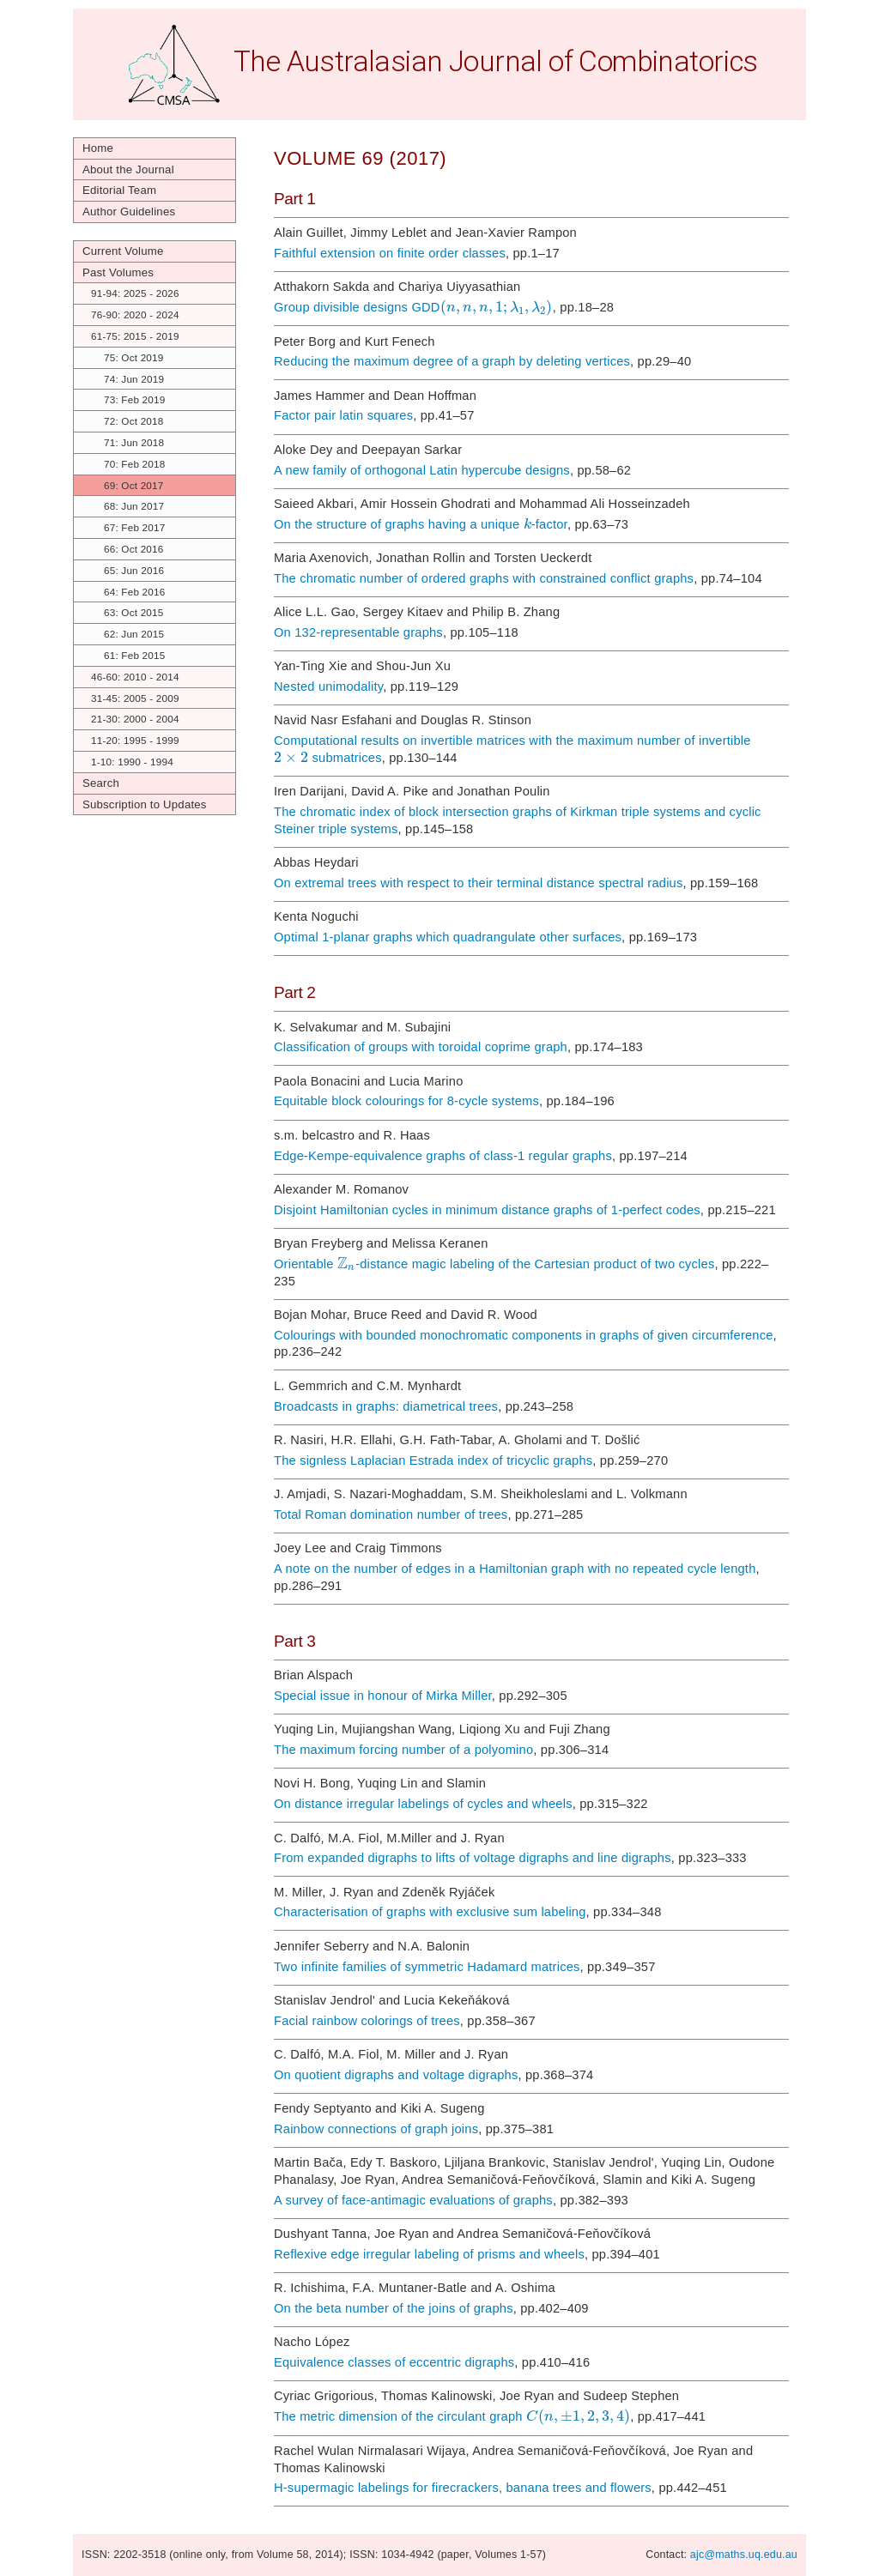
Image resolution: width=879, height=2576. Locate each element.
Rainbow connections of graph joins (376, 2129)
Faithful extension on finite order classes (390, 253)
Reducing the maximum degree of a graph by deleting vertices (452, 361)
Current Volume (122, 251)
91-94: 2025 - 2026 (135, 293)
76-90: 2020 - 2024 (135, 314)
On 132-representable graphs (358, 632)
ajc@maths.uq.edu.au (743, 2555)
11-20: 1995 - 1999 (135, 740)
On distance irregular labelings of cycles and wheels (423, 1804)
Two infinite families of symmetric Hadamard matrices (427, 1967)
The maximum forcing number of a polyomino (403, 1750)
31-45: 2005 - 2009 (135, 698)
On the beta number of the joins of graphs (393, 2308)
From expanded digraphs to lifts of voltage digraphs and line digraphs (472, 1858)
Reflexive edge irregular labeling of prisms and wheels (429, 2254)
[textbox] (496, 307)
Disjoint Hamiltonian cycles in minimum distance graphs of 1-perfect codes (487, 1210)
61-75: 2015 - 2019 (135, 336)
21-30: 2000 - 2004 (135, 718)
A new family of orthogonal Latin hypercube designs (422, 470)
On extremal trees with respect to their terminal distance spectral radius (478, 883)
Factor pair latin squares (343, 415)
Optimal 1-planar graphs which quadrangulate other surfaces (447, 937)
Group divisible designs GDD (413, 307)
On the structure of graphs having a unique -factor (420, 524)
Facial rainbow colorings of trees (367, 2021)
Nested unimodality (328, 686)
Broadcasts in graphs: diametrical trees (386, 1406)
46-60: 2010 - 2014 (135, 676)
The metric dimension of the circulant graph (452, 2416)
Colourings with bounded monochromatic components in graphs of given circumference (523, 1335)
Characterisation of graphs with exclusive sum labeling (430, 1912)
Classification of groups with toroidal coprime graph (420, 1047)
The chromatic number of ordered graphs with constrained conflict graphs (484, 578)
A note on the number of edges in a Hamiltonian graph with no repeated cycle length (514, 1568)
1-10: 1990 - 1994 (132, 761)
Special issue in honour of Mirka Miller (383, 1695)
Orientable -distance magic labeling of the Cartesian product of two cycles (494, 1264)
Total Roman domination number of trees (390, 1514)
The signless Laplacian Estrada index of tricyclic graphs (433, 1460)
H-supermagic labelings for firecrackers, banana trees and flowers (463, 2487)
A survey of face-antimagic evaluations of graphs (413, 2200)
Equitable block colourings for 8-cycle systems (406, 1101)
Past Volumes (118, 272)
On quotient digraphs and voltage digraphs (396, 2075)
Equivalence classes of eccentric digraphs (394, 2362)
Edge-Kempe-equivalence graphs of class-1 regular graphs (443, 1156)
